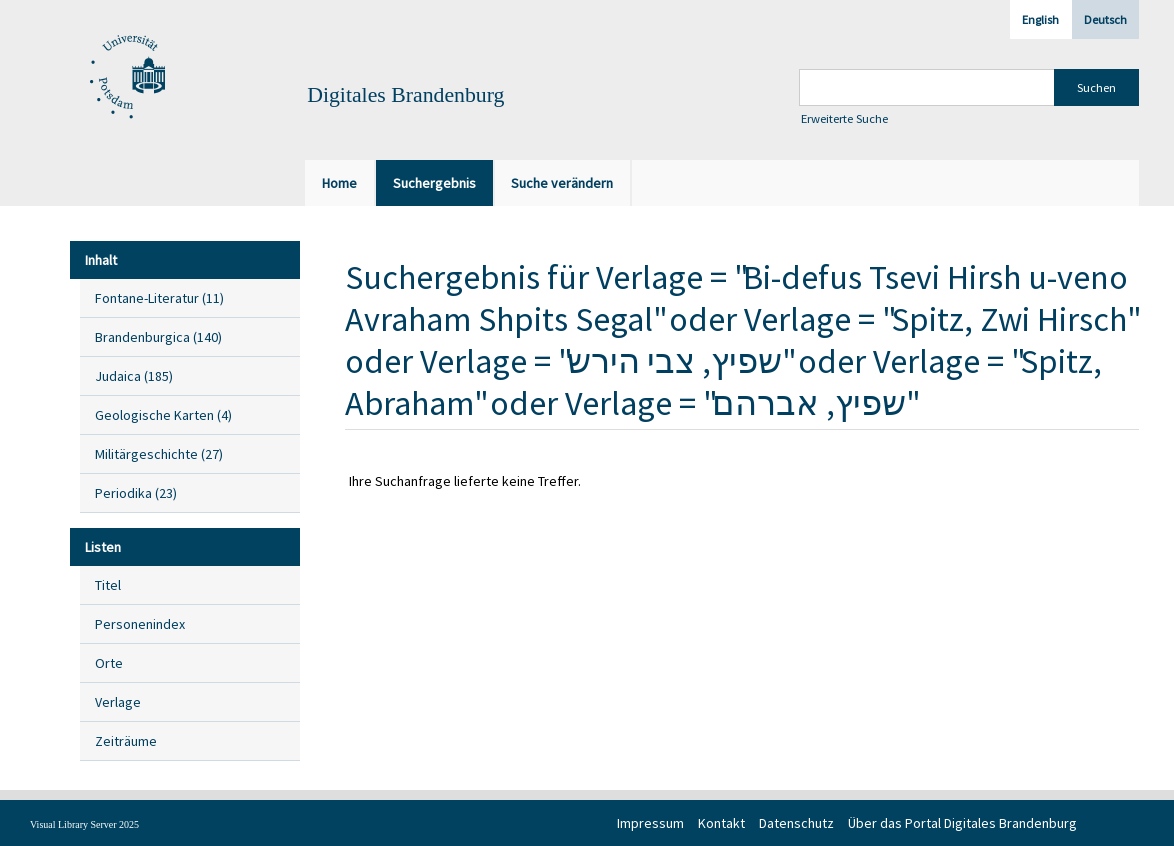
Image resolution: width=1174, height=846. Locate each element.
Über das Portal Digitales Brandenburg (962, 823)
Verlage (118, 702)
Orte (109, 663)
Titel (108, 585)
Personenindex (140, 624)
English (1040, 19)
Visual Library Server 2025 (84, 824)
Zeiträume (126, 741)
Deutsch (1105, 19)
